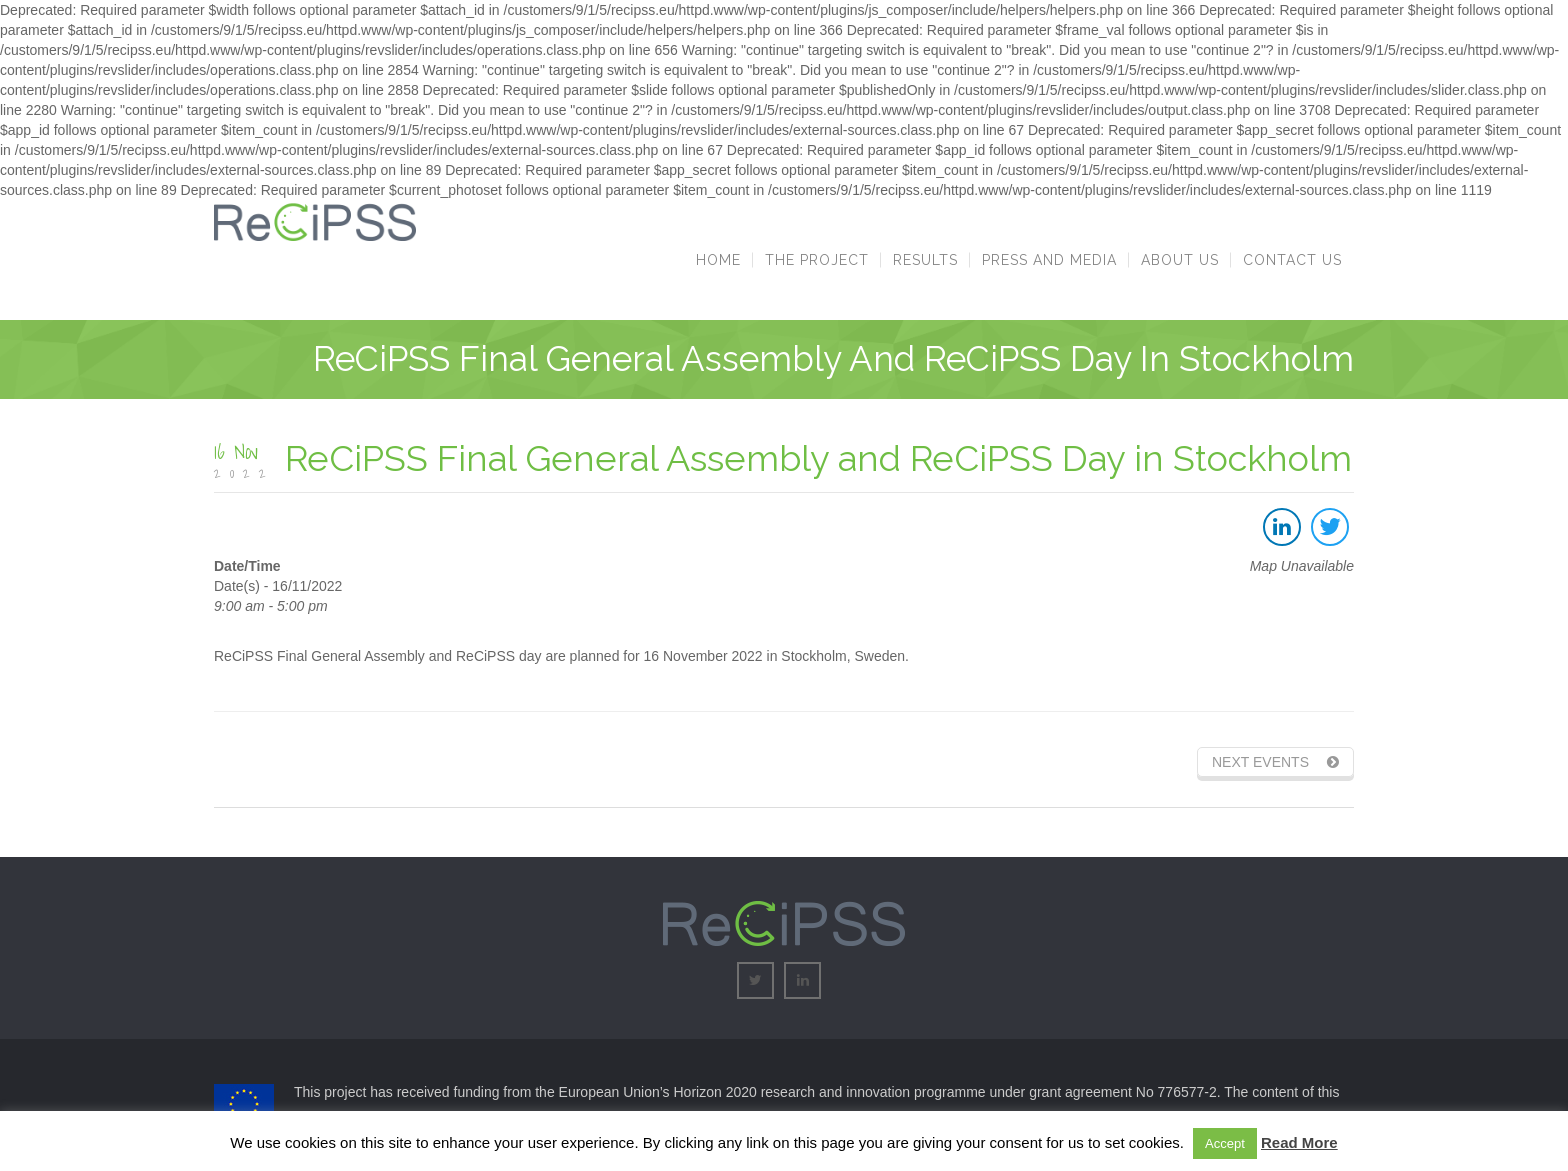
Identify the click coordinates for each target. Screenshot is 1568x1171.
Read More (1299, 1142)
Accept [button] (1225, 1143)
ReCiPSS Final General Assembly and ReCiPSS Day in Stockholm (818, 458)
